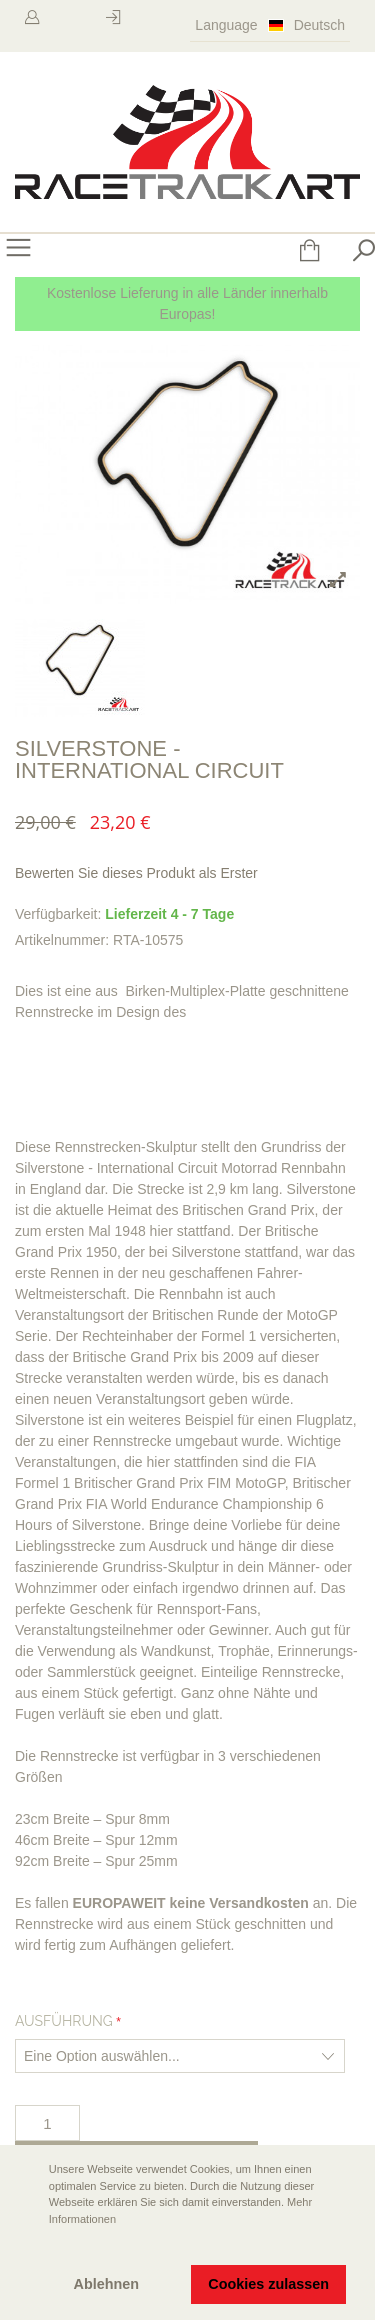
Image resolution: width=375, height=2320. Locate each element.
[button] (31, 2247)
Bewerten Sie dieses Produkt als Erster (136, 873)
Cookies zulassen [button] (268, 2284)
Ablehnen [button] (107, 2284)
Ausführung (64, 2021)
